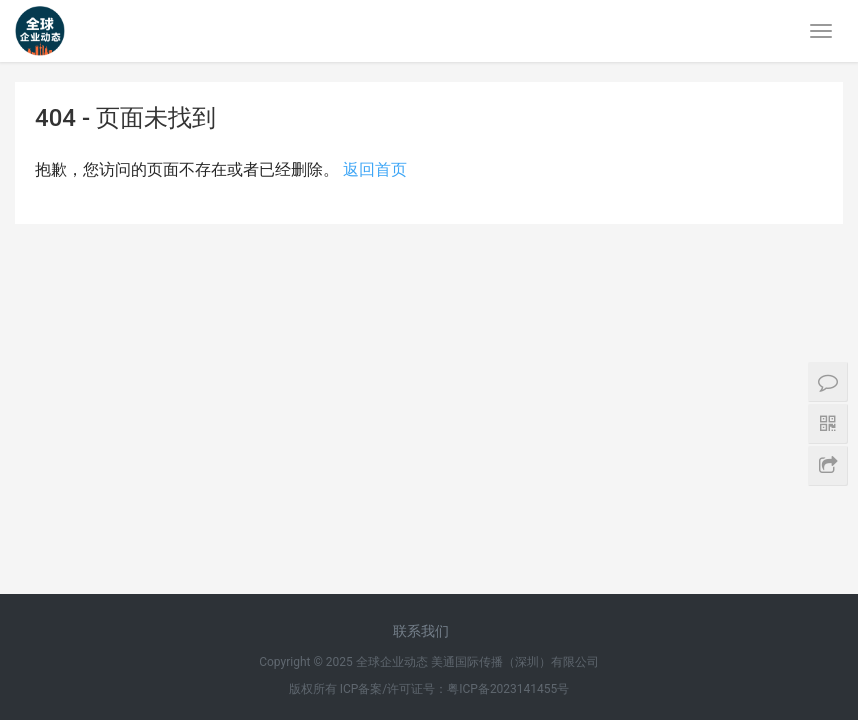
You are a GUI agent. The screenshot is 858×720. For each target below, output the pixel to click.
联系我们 (421, 301)
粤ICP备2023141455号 (508, 359)
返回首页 (375, 169)
